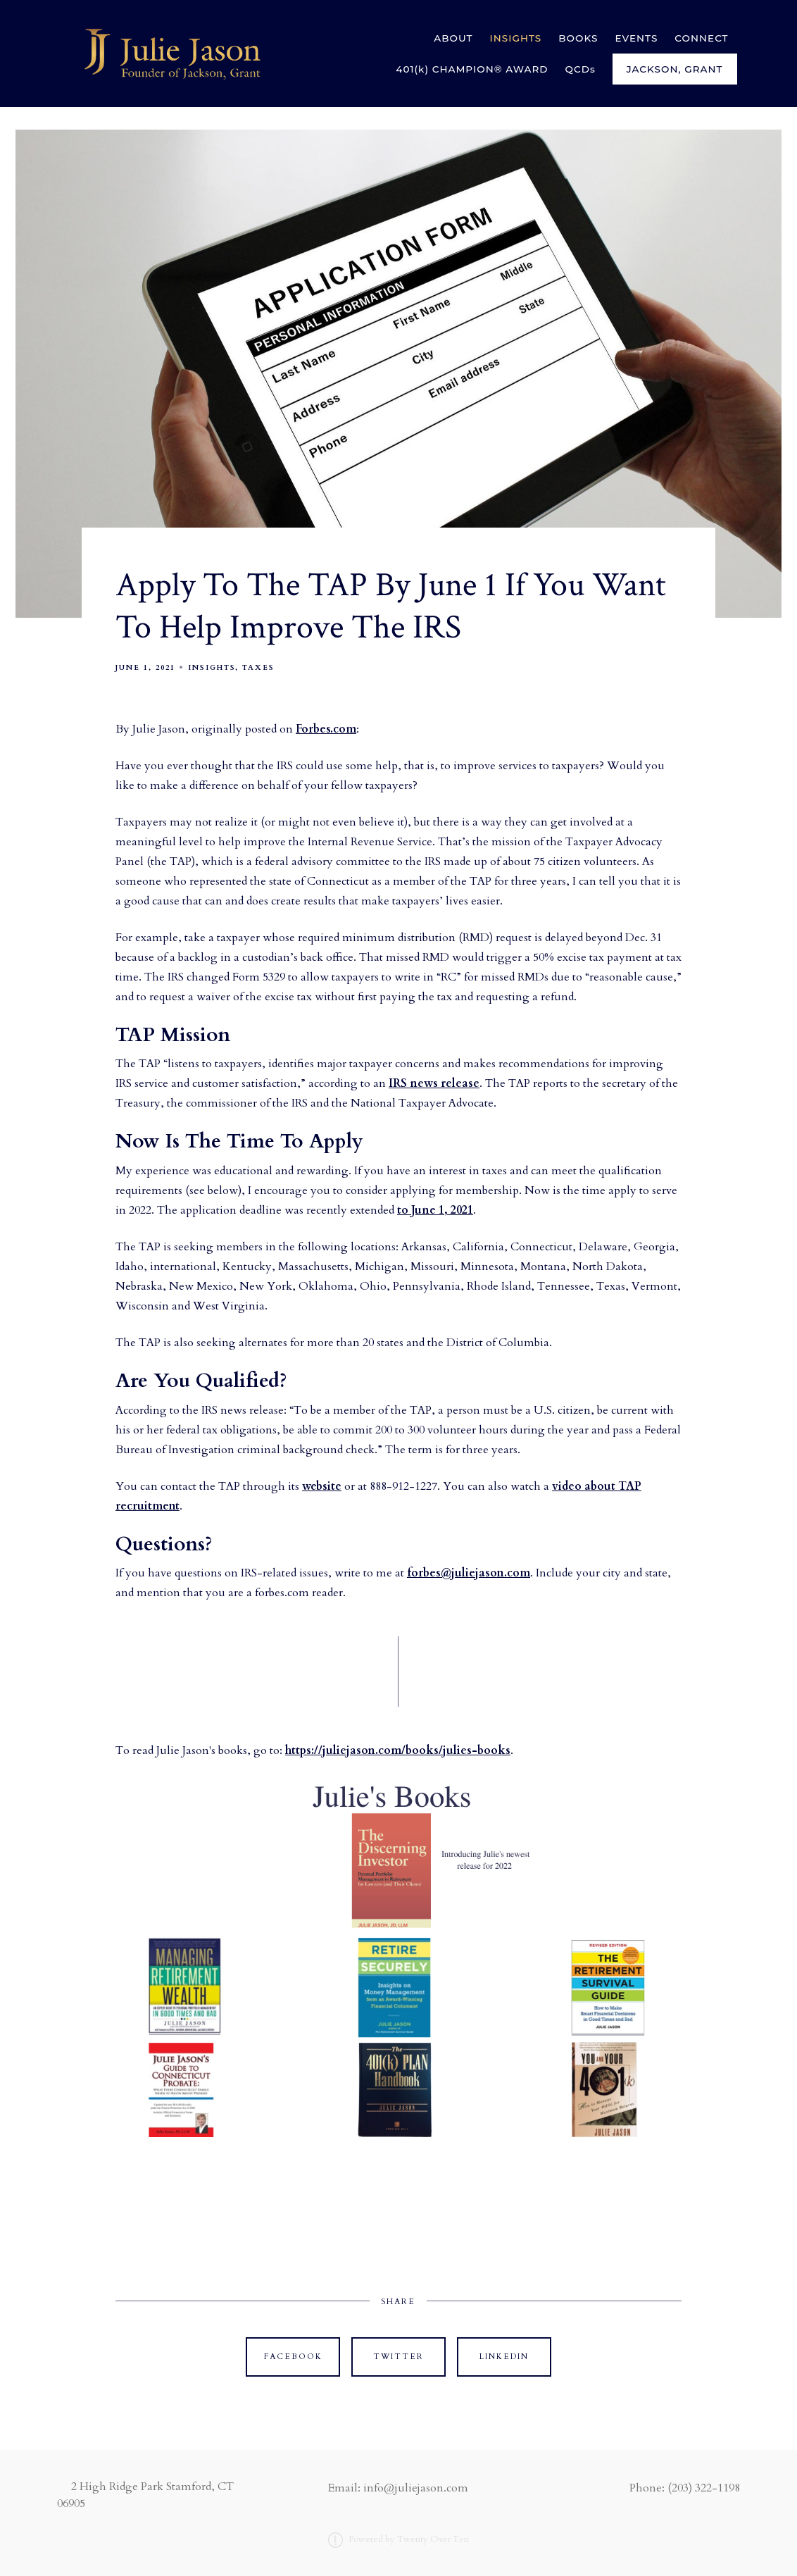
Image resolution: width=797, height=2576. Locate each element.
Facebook (293, 2356)
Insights (211, 668)
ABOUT (453, 38)
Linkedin (504, 2356)
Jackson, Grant (675, 69)
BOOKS (578, 38)
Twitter (398, 2356)
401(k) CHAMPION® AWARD (472, 69)
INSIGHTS (516, 38)
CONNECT (701, 38)
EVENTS (636, 38)
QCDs (580, 69)
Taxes (258, 668)
